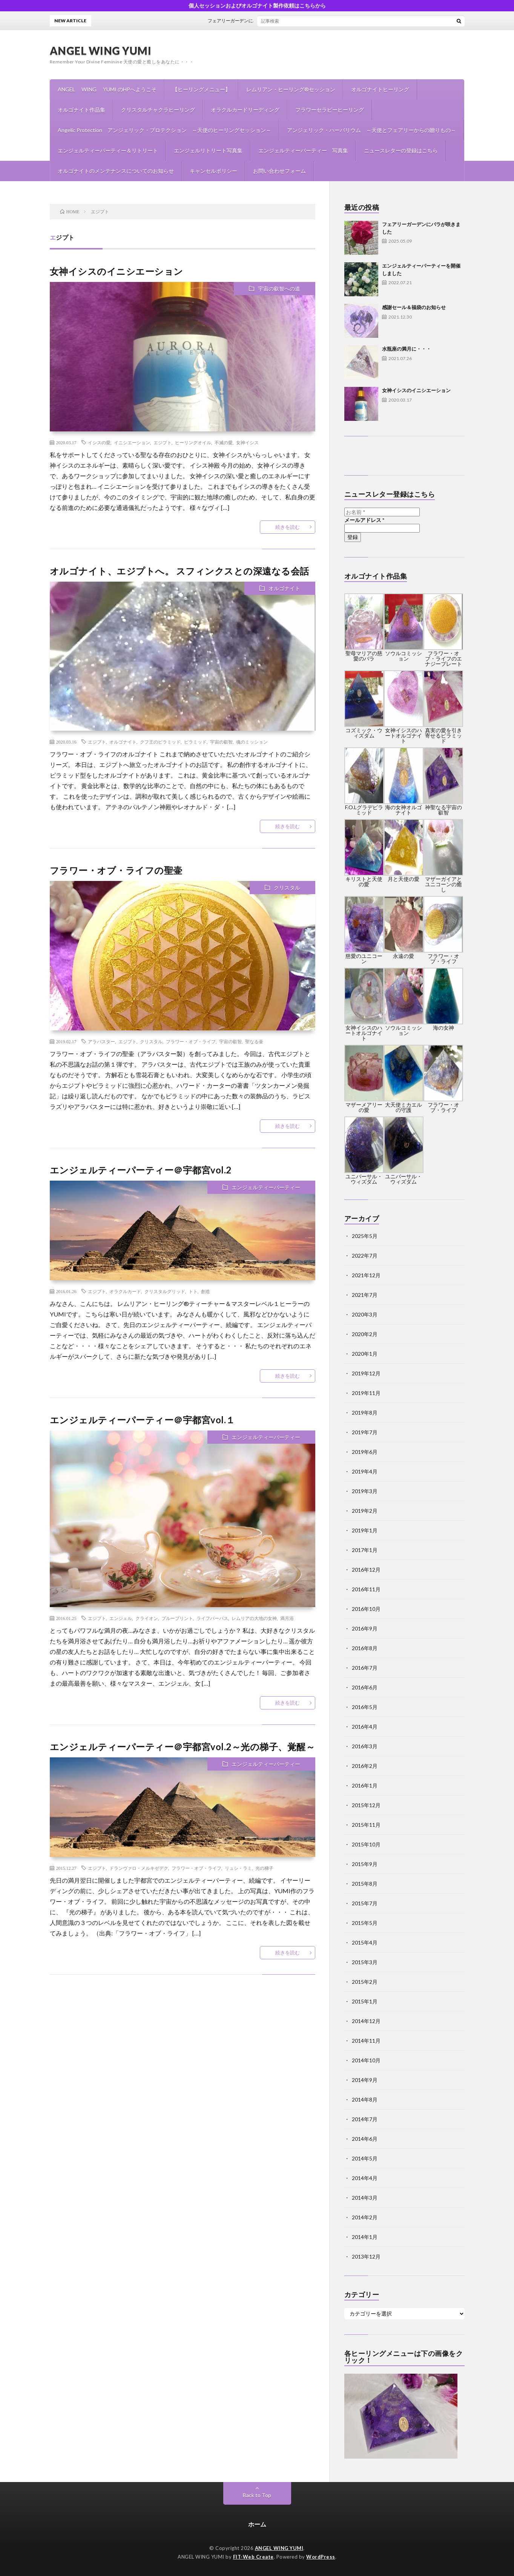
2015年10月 (366, 1844)
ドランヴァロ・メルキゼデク (138, 1868)
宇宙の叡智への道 (279, 288)
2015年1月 (364, 2001)
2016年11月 (366, 1589)
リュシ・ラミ (238, 1868)
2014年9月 (364, 2080)
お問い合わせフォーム (279, 171)
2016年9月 (364, 1628)
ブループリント (177, 1618)
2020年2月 (364, 1334)
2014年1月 (364, 2237)
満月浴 (287, 1618)
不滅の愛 (224, 442)
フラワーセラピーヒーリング (329, 109)
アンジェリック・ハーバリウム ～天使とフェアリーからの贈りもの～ (371, 130)
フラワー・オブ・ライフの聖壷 (116, 870)
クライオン (146, 1618)
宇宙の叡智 (221, 741)
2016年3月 (364, 1746)
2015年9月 (364, 1864)
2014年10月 (366, 2060)
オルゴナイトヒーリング (380, 89)
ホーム (257, 2524)
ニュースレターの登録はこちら (401, 150)
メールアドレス (364, 520)
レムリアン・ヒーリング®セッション (290, 89)
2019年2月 (364, 1510)
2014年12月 (366, 2021)
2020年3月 (364, 1314)
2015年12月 (366, 1805)
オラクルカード (125, 1291)
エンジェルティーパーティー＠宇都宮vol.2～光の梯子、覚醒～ (182, 1746)
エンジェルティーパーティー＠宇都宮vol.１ (142, 1419)
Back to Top (257, 2495)
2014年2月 (364, 2217)
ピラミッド (195, 741)
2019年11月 (366, 1393)
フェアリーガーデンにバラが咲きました (263, 20)
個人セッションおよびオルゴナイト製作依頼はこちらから (257, 5)
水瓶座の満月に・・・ (406, 349)
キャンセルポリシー (213, 171)
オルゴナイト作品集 (81, 109)
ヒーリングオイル (193, 442)
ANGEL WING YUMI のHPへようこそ (107, 89)
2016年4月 (364, 1726)
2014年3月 (364, 2197)
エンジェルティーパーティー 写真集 (303, 150)
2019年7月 (364, 1432)
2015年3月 (364, 1962)
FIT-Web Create (253, 2557)
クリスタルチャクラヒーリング (158, 109)
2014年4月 (364, 2178)
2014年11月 (366, 2040)
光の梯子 (264, 1868)
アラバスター (101, 1041)
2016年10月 (366, 1609)
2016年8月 (364, 1648)
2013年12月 (366, 2256)
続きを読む (287, 527)
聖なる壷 (254, 1041)
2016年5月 (364, 1707)
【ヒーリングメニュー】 (201, 89)
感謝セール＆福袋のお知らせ (414, 307)
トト (193, 1291)
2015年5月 (364, 1923)
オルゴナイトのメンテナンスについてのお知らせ (116, 171)
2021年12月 (366, 1275)
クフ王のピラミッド (160, 741)
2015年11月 (366, 1825)
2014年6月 (364, 2139)
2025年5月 (364, 1236)
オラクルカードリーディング (245, 109)
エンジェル (120, 1618)
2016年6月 (364, 1687)
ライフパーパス (212, 1618)
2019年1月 (364, 1530)
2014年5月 (364, 2158)
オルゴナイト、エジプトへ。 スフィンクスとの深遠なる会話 (179, 570)
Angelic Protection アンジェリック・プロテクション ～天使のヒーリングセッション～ (164, 130)
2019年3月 (364, 1491)
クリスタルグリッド (164, 1291)
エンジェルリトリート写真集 (208, 150)
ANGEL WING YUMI (101, 50)
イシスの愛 (99, 442)
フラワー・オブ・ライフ (191, 1041)
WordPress (320, 2557)
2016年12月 (366, 1569)
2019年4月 (364, 1471)
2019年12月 (366, 1373)
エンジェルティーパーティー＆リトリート (108, 150)
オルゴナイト (284, 588)
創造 (205, 1291)
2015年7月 (364, 1903)
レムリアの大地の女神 (254, 1618)
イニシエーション (132, 442)
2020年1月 (364, 1353)
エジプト (162, 442)
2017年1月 (364, 1550)
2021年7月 (364, 1295)
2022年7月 (364, 1255)
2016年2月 (364, 1766)
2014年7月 (364, 2119)
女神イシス (247, 442)
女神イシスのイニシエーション (116, 271)
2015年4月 (364, 1942)
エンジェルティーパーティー (266, 1187)
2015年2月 (364, 1982)
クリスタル (287, 887)
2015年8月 (364, 1883)
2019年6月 (364, 1452)
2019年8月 (364, 1412)
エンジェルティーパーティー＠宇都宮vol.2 (141, 1169)
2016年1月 (364, 1785)
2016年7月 (364, 1667)
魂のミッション (252, 741)
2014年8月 (364, 2099)
